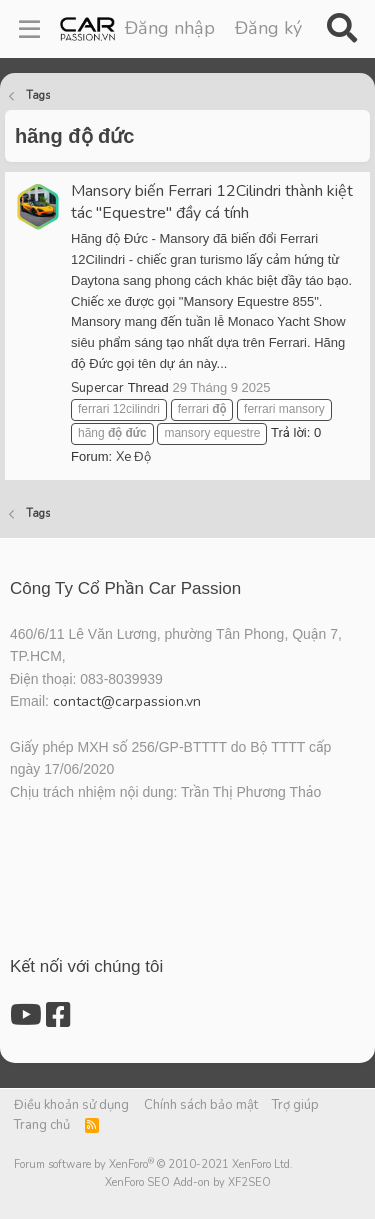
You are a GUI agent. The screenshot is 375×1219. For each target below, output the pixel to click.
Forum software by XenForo (153, 1164)
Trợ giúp (295, 1105)
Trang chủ (42, 1125)
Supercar (97, 388)
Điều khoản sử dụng (71, 1105)
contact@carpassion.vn (127, 701)
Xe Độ (133, 457)
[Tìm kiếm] (341, 29)
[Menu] (29, 29)
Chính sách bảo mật (201, 1105)
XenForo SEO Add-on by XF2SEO (188, 1182)
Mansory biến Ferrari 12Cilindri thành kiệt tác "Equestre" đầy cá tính (212, 202)
